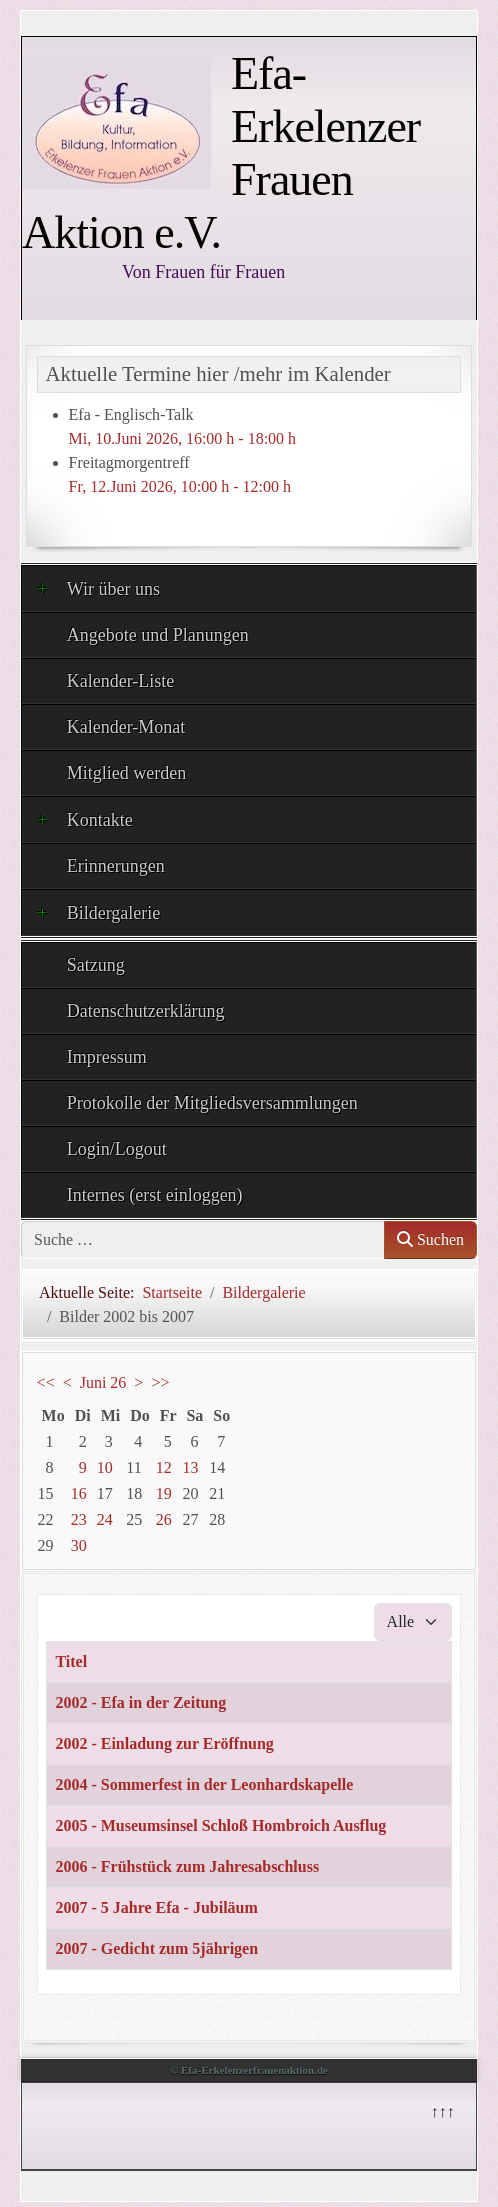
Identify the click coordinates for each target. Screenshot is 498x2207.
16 (79, 1493)
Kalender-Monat (126, 727)
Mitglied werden (126, 773)
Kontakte (85, 819)
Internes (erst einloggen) (155, 1195)
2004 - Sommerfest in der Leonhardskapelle (204, 1784)
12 (164, 1467)
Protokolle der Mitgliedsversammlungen (212, 1103)
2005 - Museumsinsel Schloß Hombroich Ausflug (220, 1825)
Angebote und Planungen (158, 635)
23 (79, 1519)
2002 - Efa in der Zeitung (140, 1702)
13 (190, 1467)
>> (160, 1382)
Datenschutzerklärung (146, 1011)
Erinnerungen (116, 866)
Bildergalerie (98, 912)
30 (79, 1545)
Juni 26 (103, 1382)
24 (105, 1519)
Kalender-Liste (121, 681)
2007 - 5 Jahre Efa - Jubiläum (156, 1907)
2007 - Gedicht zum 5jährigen (156, 1948)
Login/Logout (117, 1149)
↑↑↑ (441, 2109)
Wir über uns (98, 588)
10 (105, 1467)
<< (46, 1382)
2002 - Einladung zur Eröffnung (164, 1743)
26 (164, 1519)
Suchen (430, 1239)
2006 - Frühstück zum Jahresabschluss (187, 1866)
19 (164, 1493)
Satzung (96, 965)
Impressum (107, 1057)
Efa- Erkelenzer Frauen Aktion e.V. (221, 153)
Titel (71, 1661)
